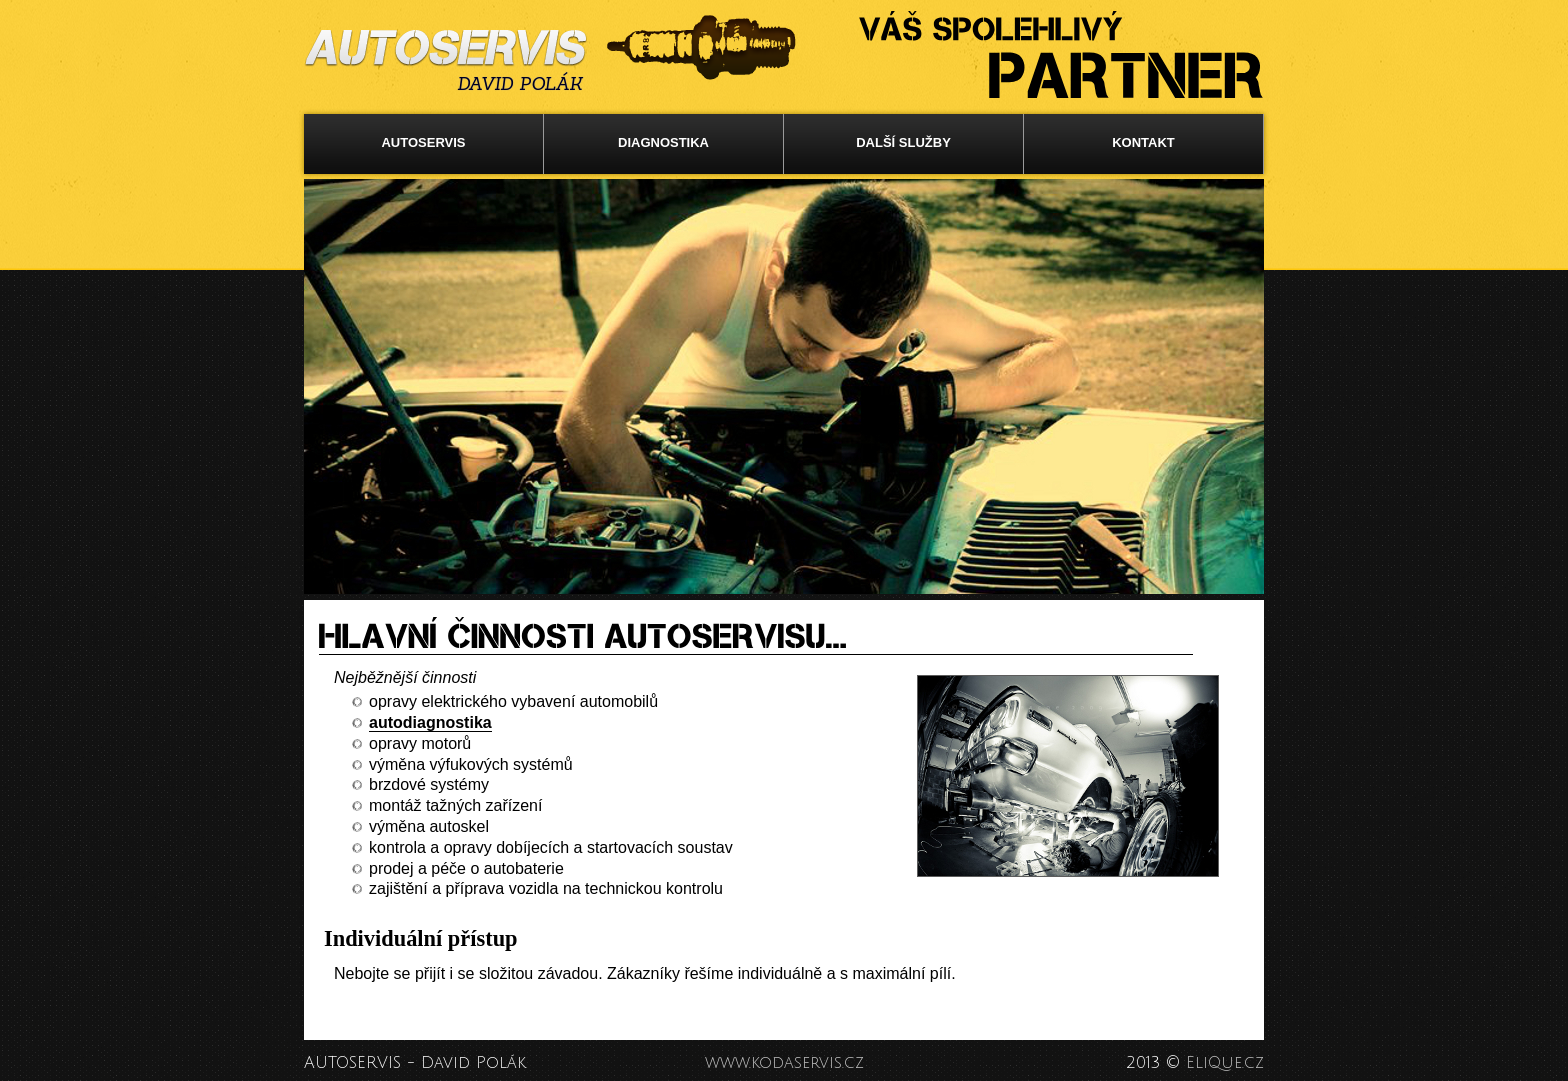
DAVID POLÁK (519, 84)
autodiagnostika (430, 722)
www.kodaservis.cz (784, 1063)
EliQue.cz (1225, 1063)
